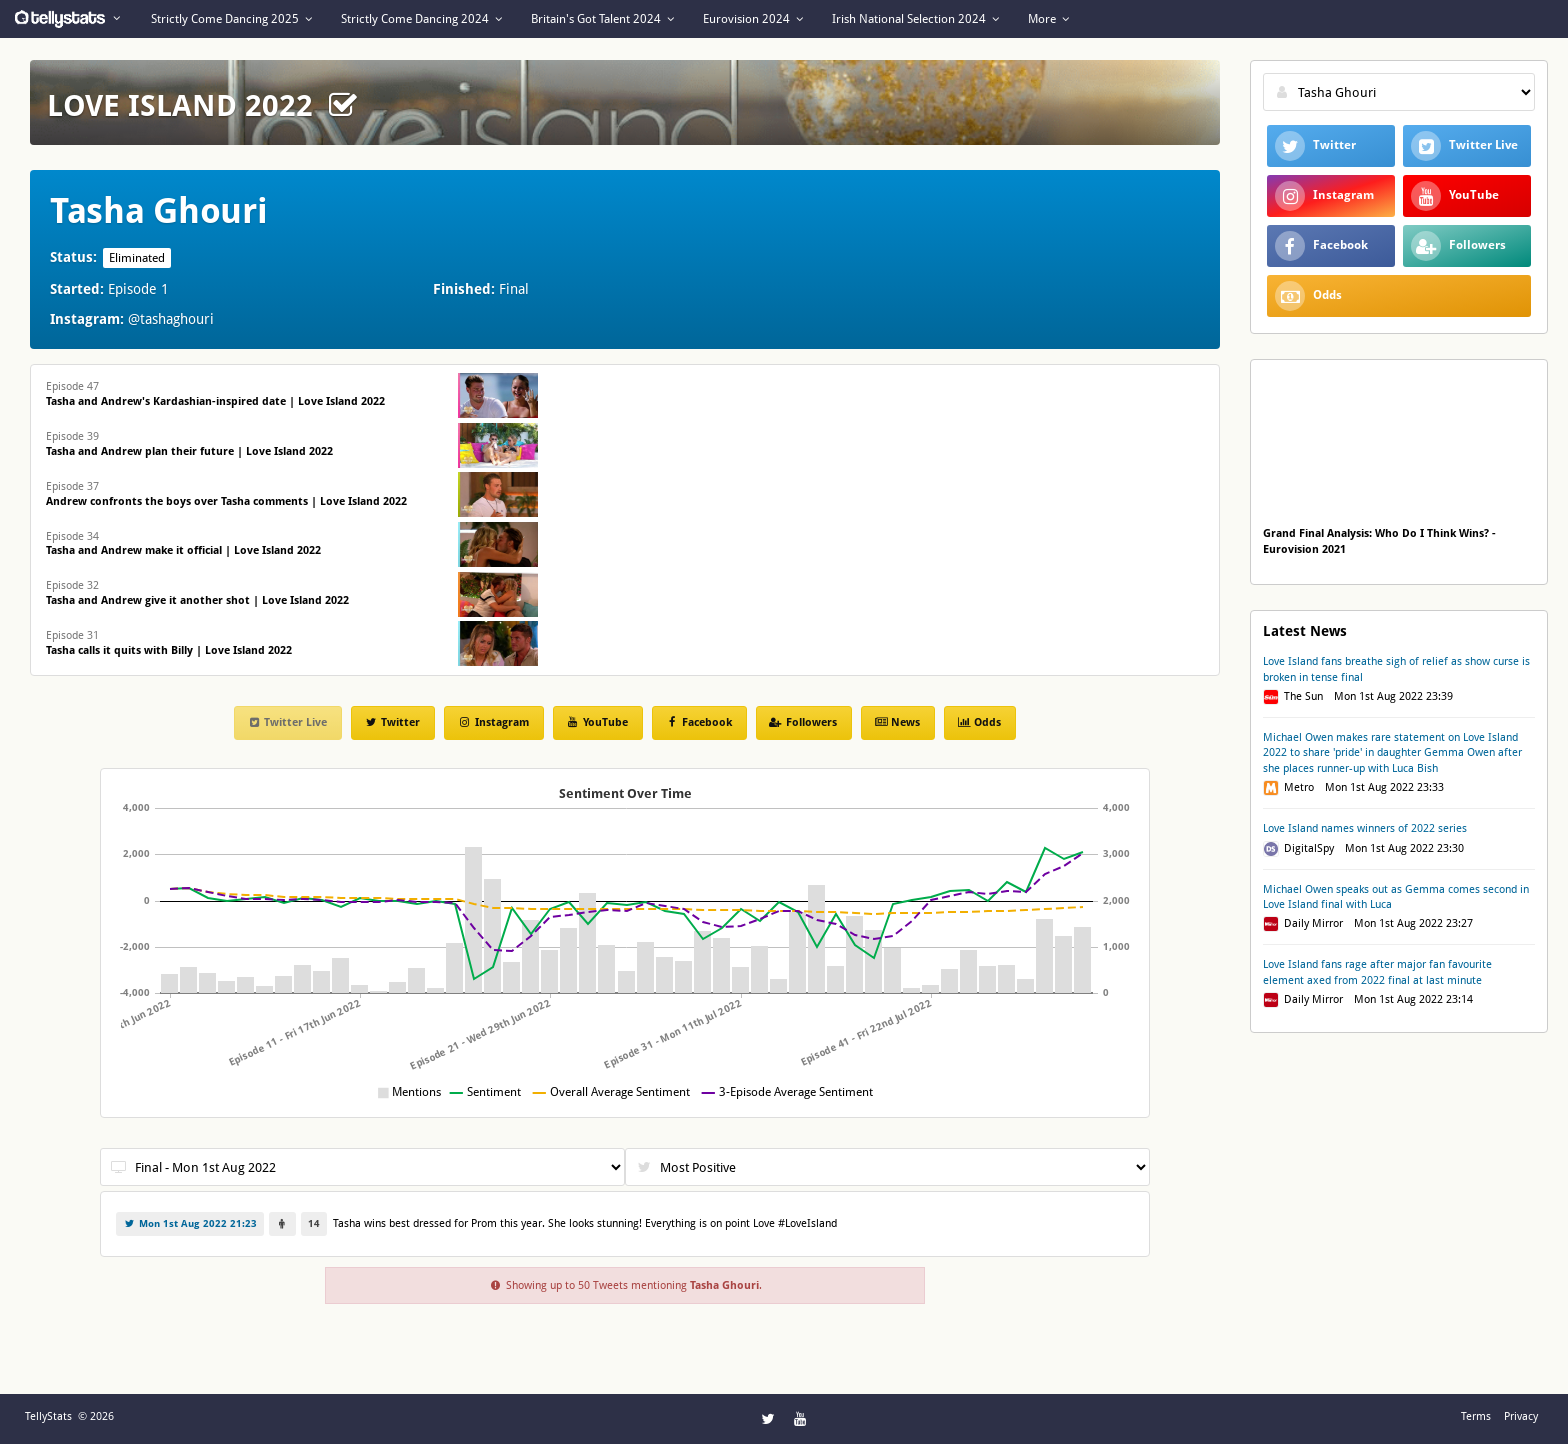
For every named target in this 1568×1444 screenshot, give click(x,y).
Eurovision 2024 (753, 19)
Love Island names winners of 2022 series (1365, 828)
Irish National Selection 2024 (915, 19)
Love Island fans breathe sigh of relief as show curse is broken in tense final (1396, 669)
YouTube (597, 722)
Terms (1476, 1416)
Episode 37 (226, 494)
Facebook (698, 722)
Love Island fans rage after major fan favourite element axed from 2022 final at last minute (1377, 972)
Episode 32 (197, 593)
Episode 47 (215, 394)
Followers (803, 722)
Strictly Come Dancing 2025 (231, 19)
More (1048, 19)
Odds (979, 722)
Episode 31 (169, 643)
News (897, 722)
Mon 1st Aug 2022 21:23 (190, 1223)
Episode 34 (183, 544)
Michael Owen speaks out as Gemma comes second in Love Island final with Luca (1396, 897)
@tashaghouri (171, 319)
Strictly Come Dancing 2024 (421, 19)
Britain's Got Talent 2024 (602, 19)
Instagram (492, 722)
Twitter (392, 722)
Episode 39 (189, 444)
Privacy (1521, 1416)
